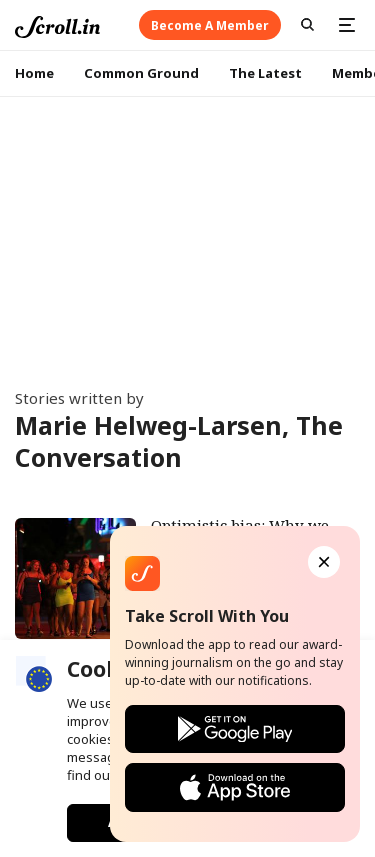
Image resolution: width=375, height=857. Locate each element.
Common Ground (141, 73)
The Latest (265, 73)
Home (34, 73)
